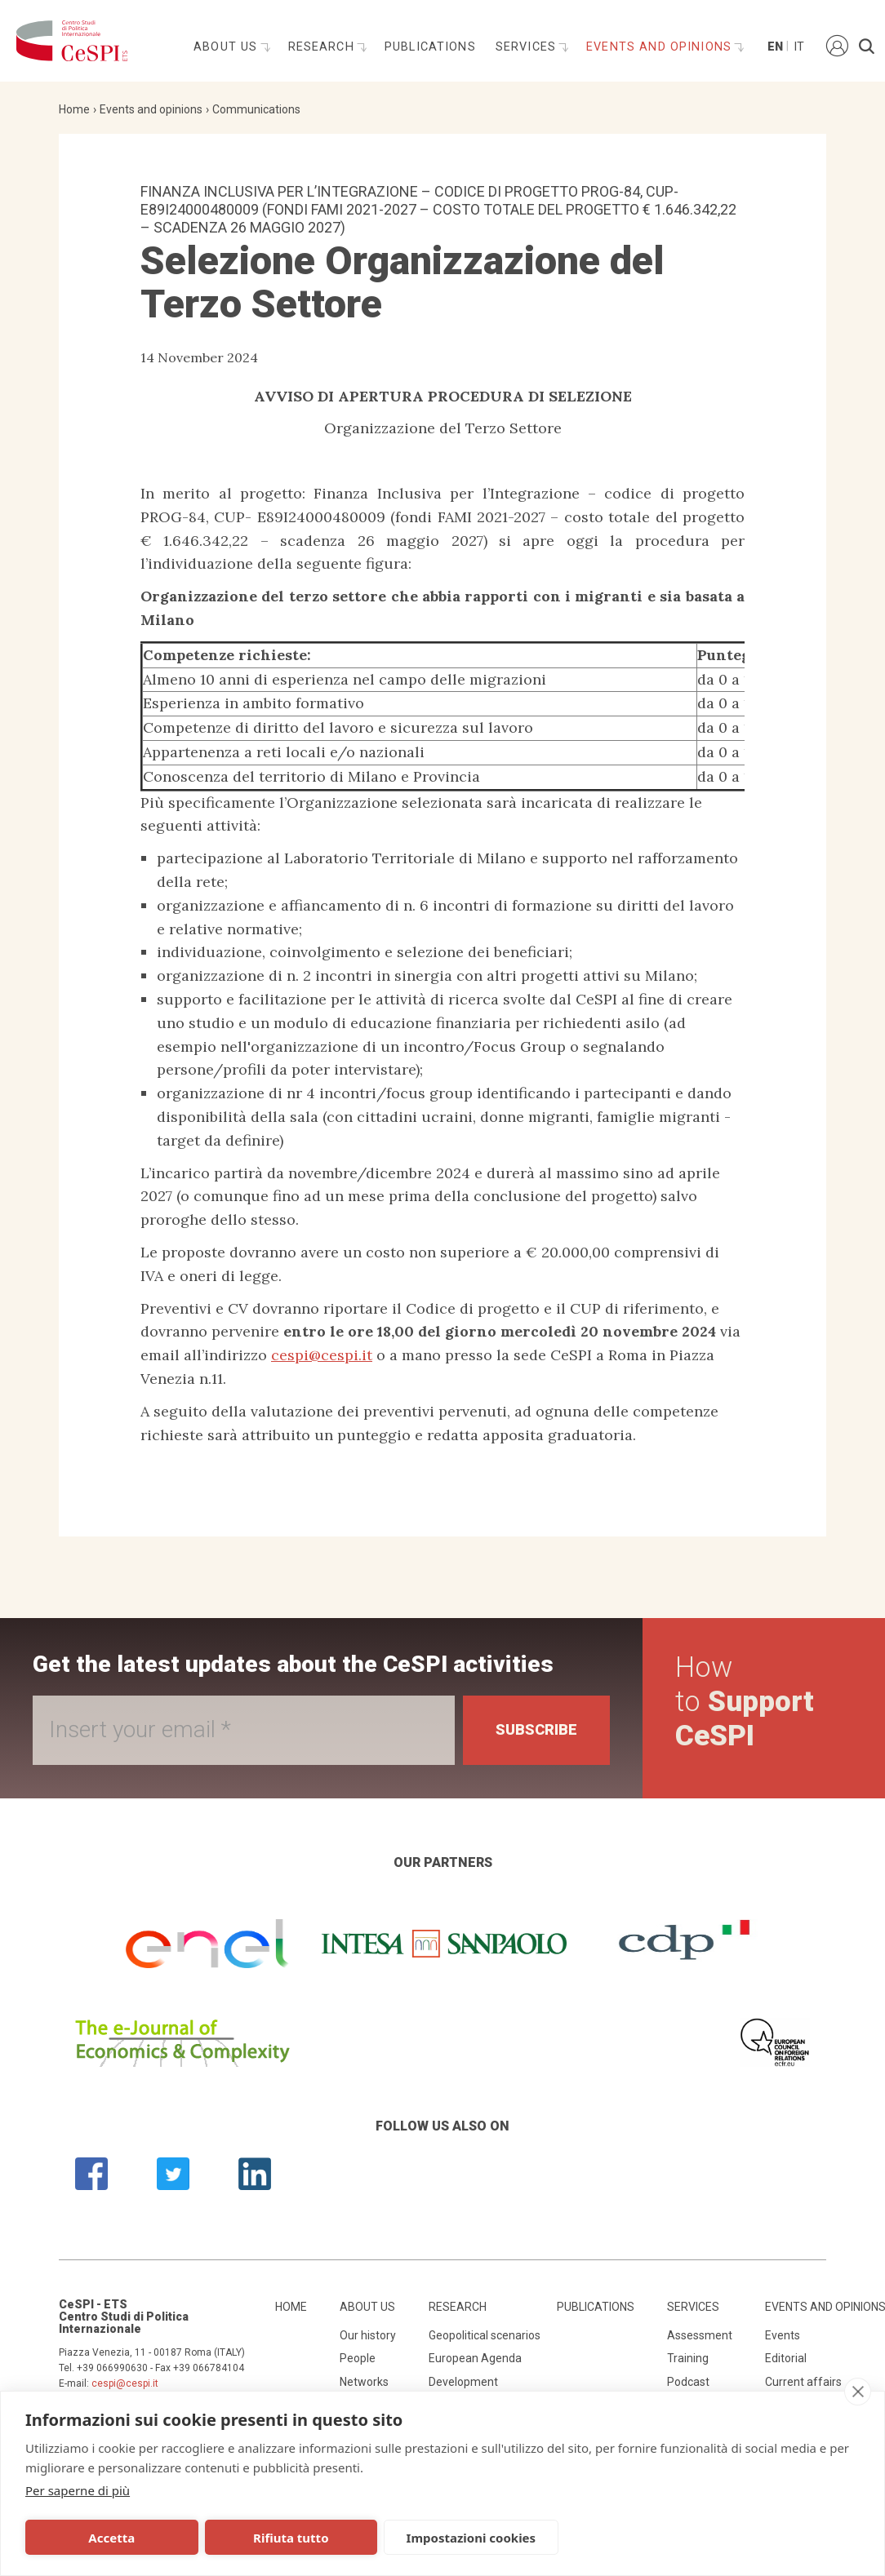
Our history (368, 2335)
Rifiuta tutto (276, 2537)
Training (688, 2358)
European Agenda (475, 2358)
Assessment (699, 2335)
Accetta (107, 2537)
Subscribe (536, 1729)
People (358, 2358)
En (773, 47)
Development (463, 2381)
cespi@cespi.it (321, 1355)
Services (528, 47)
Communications (256, 109)
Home (74, 109)
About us (227, 47)
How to (744, 1702)
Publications (430, 47)
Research (323, 47)
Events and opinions (661, 47)
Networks (364, 2381)
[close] (857, 2391)
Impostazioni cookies (448, 2537)
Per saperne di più (77, 2490)
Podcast (688, 2381)
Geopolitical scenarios (484, 2335)
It (799, 47)
